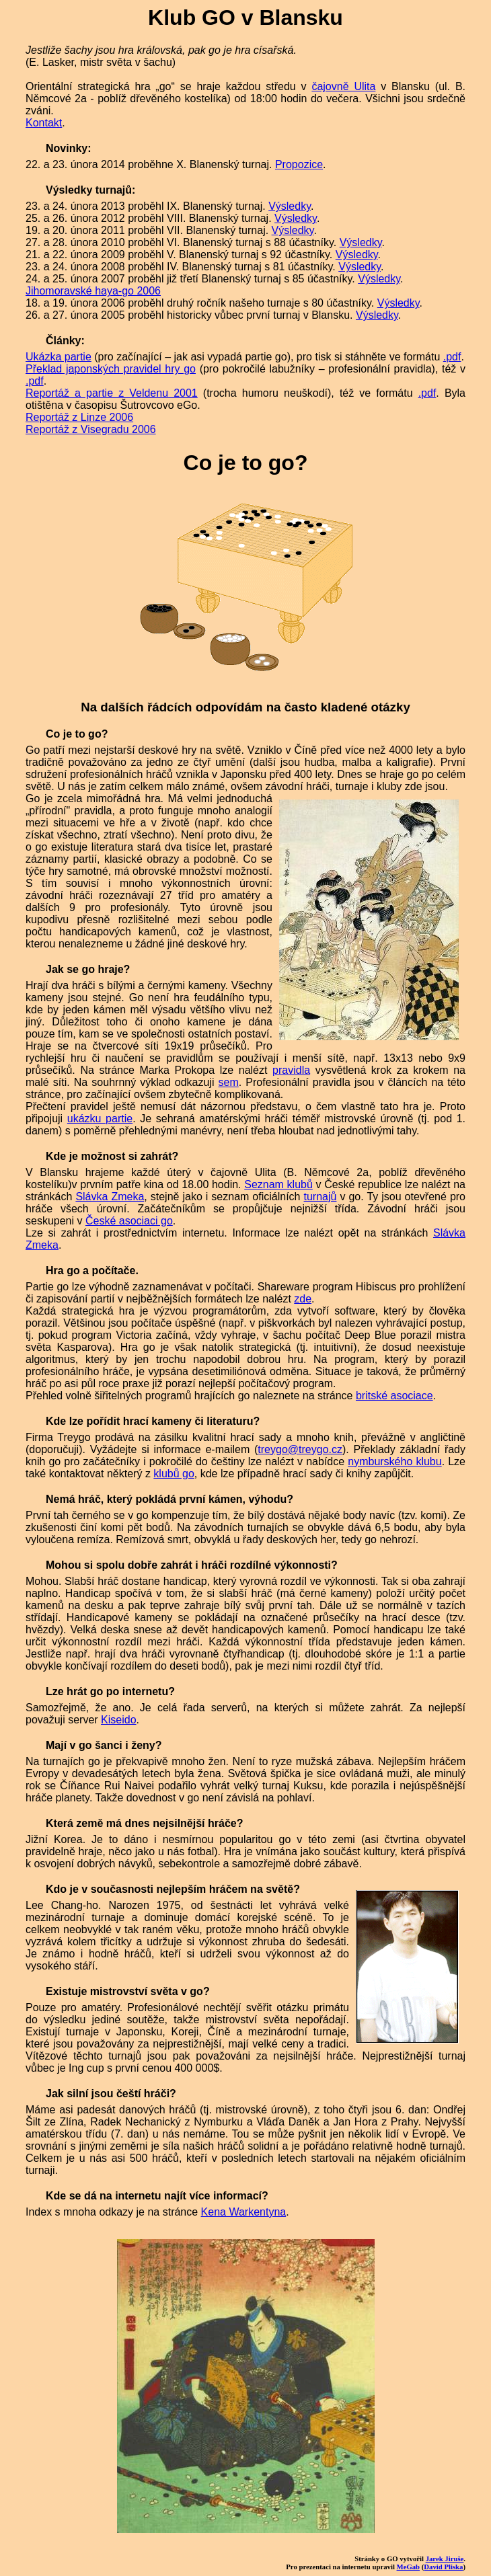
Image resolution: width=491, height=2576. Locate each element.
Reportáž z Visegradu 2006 (91, 429)
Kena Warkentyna (244, 2212)
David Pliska (443, 2567)
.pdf (452, 356)
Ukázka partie (58, 356)
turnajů (320, 1196)
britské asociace (394, 1395)
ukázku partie (100, 1118)
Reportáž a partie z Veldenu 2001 (112, 393)
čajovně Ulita (343, 86)
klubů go (173, 1473)
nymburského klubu (394, 1461)
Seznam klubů (278, 1184)
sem (229, 1082)
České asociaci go (129, 1220)
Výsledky (289, 206)
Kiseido (118, 1719)
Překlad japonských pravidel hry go (111, 369)
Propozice (299, 164)
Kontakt (44, 122)
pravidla (291, 1070)
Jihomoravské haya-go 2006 (93, 291)
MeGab (408, 2567)
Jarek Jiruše (445, 2558)
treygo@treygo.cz (300, 1449)
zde (302, 1298)
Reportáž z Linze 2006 (79, 417)
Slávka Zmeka (109, 1196)
